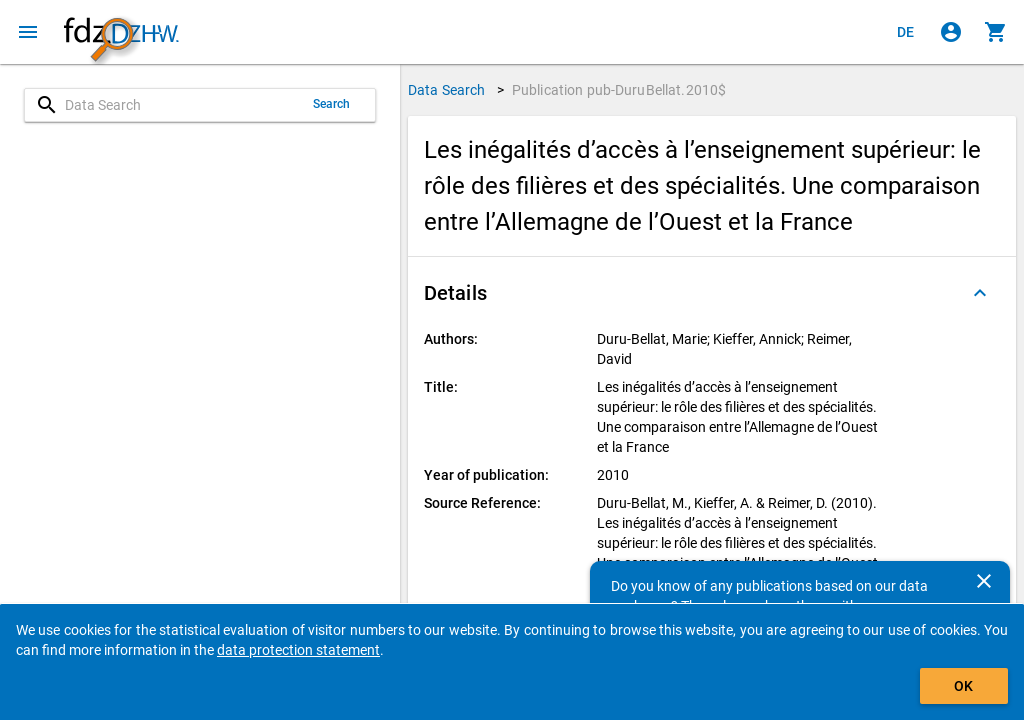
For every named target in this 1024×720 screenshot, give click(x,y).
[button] (712, 293)
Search (332, 104)
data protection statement (298, 650)
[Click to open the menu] (28, 32)
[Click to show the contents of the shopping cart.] (996, 32)
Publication (619, 90)
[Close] (984, 581)
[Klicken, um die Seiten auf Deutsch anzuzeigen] (906, 32)
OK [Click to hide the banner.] (963, 686)
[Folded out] (980, 293)
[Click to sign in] (951, 32)
